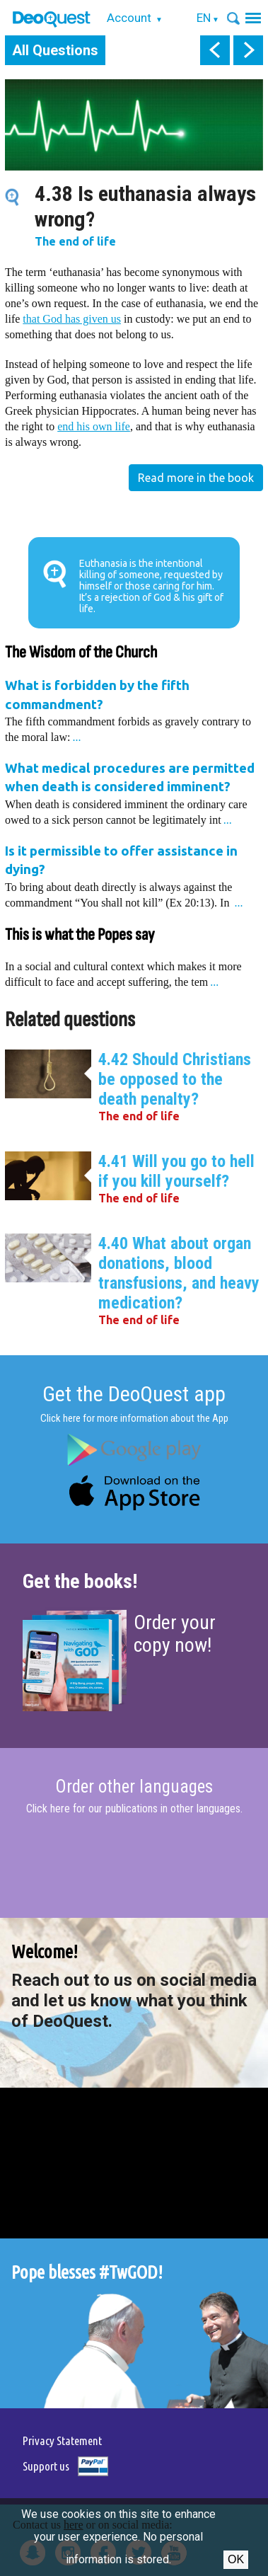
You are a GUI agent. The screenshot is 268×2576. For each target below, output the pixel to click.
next (248, 50)
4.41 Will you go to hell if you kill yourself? (176, 1171)
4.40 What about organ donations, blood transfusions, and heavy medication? (179, 1273)
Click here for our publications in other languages (133, 1808)
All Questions (55, 50)
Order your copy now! (175, 1634)
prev (215, 50)
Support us (46, 2466)
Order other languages (134, 1787)
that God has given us (72, 319)
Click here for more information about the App (134, 1418)
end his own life (93, 426)
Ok (236, 2559)
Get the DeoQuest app (134, 1393)
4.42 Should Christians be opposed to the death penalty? (174, 1079)
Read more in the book (196, 477)
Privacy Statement (62, 2440)
